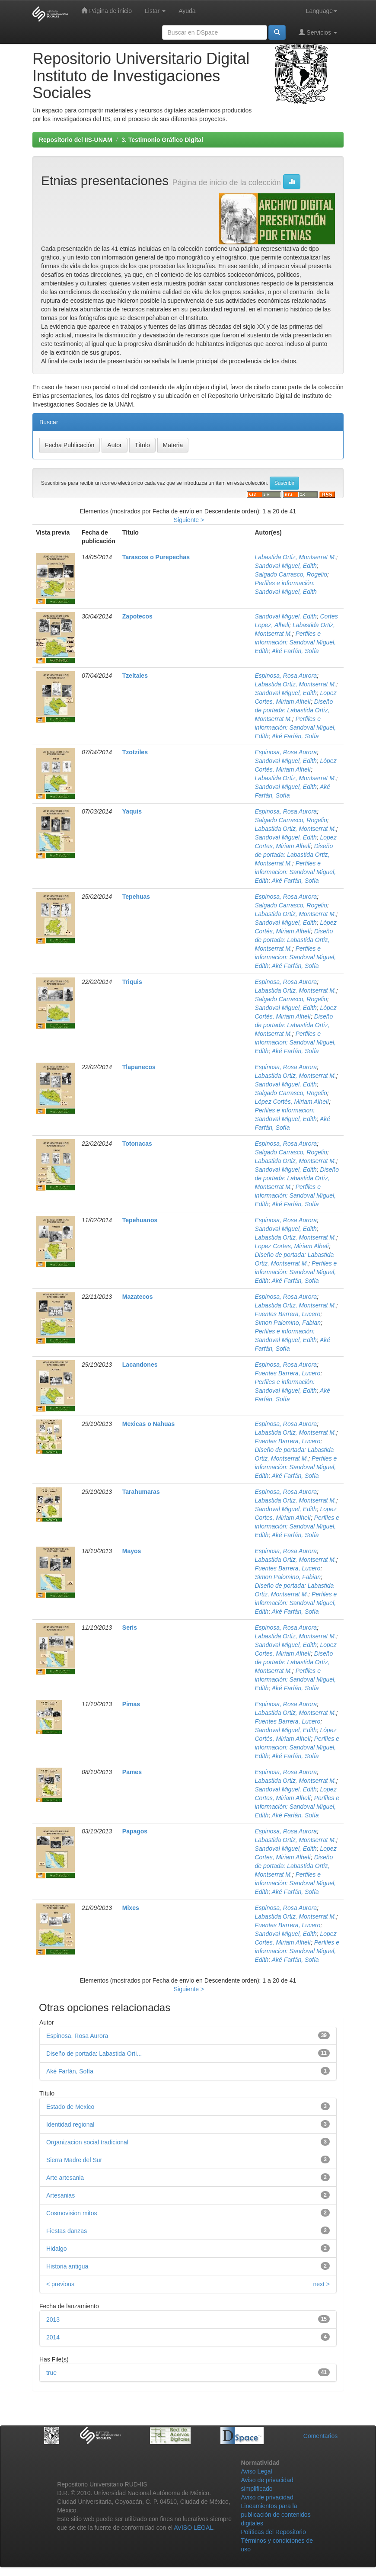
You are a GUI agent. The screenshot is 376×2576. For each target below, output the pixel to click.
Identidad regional (70, 2124)
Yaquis (132, 811)
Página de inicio (106, 10)
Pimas (131, 1704)
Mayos (131, 1551)
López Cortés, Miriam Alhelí (292, 1101)
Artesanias (60, 2195)
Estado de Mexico (70, 2106)
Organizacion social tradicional (87, 2142)
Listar (155, 10)
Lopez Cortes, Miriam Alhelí (292, 1246)
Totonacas (137, 1143)
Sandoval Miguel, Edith (286, 565)
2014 (53, 2337)
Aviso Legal (256, 2471)
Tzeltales (135, 675)
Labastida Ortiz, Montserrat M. (295, 557)
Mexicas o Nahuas (148, 1423)
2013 (53, 2319)
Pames (132, 1772)
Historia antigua (67, 2266)
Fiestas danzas (66, 2230)
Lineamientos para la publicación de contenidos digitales (276, 2514)
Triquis (132, 981)
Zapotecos (137, 616)
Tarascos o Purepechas (156, 557)
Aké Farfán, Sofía (295, 650)
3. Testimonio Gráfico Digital (162, 139)
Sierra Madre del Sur (74, 2159)
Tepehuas (136, 896)
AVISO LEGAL (193, 2527)
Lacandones (140, 1364)
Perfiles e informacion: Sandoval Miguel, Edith (295, 872)
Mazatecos (137, 1296)
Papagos (134, 1831)
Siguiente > (189, 519)
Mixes (130, 1907)
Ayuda (186, 10)
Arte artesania (65, 2177)
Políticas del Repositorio (273, 2531)
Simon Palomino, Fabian (288, 1322)
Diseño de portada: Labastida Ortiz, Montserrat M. (294, 710)
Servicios (318, 32)
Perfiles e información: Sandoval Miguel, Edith (295, 642)
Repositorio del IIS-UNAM (75, 139)
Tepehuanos (139, 1220)
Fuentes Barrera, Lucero (288, 1313)
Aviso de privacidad (267, 2497)
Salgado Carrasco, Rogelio (291, 574)
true (51, 2372)
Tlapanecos (139, 1067)
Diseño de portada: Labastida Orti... (94, 2053)
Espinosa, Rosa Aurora (286, 675)
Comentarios (320, 2435)
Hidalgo (56, 2248)
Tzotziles (135, 752)
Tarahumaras (141, 1491)
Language (321, 10)
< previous (60, 2284)
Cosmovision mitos (71, 2213)
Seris (129, 1627)
